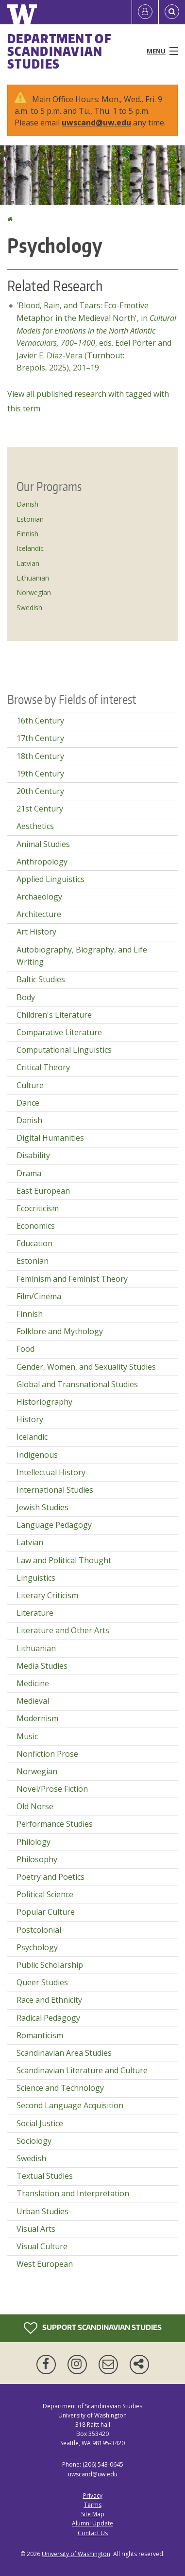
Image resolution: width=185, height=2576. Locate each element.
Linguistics (36, 1577)
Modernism (37, 1718)
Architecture (39, 914)
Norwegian (34, 592)
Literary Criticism (47, 1595)
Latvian (28, 563)
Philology (33, 1841)
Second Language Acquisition (70, 2105)
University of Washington (76, 2554)
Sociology (34, 2140)
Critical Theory (43, 1067)
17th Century (40, 738)
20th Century (40, 791)
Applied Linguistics (50, 879)
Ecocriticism (38, 1208)
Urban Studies (42, 2211)
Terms (92, 2505)
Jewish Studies (42, 1507)
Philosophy (37, 1859)
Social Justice (40, 2123)
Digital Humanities (50, 1137)
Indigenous (37, 1454)
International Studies (55, 1489)
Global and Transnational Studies (77, 1384)
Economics (36, 1225)
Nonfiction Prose (47, 1753)
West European (45, 2263)
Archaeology (39, 896)
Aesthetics (35, 826)
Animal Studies (43, 844)
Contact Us (93, 2533)
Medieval (33, 1700)
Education (34, 1243)
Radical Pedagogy (48, 2017)
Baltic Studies (41, 979)
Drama (29, 1173)
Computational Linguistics (64, 1049)
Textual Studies (45, 2175)
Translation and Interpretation (73, 2193)
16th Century (40, 720)
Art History (36, 931)
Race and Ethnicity (49, 1999)
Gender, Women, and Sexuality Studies (86, 1366)
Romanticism (40, 2035)
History (30, 1419)
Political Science (45, 1894)
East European (43, 1190)
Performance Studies (55, 1823)
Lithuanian (33, 577)
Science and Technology (60, 2087)
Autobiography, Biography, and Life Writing (82, 956)
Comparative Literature (59, 1032)
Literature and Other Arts (63, 1630)
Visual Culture (42, 2246)
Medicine (33, 1683)
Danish (27, 504)
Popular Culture (46, 1911)
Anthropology (42, 861)
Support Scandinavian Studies (93, 2328)
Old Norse (35, 1806)
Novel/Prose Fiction (52, 1788)
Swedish (29, 607)
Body (26, 997)
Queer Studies (42, 1982)
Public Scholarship (50, 1964)
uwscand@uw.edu (96, 122)
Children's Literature (54, 1014)
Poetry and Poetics (50, 1876)
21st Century (40, 808)
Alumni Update (92, 2523)
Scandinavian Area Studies (64, 2052)
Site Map (92, 2514)
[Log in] (145, 12)
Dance (28, 1102)
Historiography (44, 1401)
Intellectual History (51, 1472)
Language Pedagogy (54, 1524)
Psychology (37, 1947)
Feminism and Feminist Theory (72, 1278)
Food (25, 1348)
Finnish (27, 533)
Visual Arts (36, 2228)
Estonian (30, 519)
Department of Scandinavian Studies (59, 51)
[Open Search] (172, 12)
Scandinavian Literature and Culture (82, 2070)
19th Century (40, 773)
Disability (33, 1155)
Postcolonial (39, 1929)
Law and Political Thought (64, 1560)
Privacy (92, 2495)
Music (27, 1736)
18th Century (40, 756)
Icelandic (30, 548)
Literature (35, 1612)
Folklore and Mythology (60, 1331)
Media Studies (42, 1665)
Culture (30, 1085)
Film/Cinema (39, 1296)
